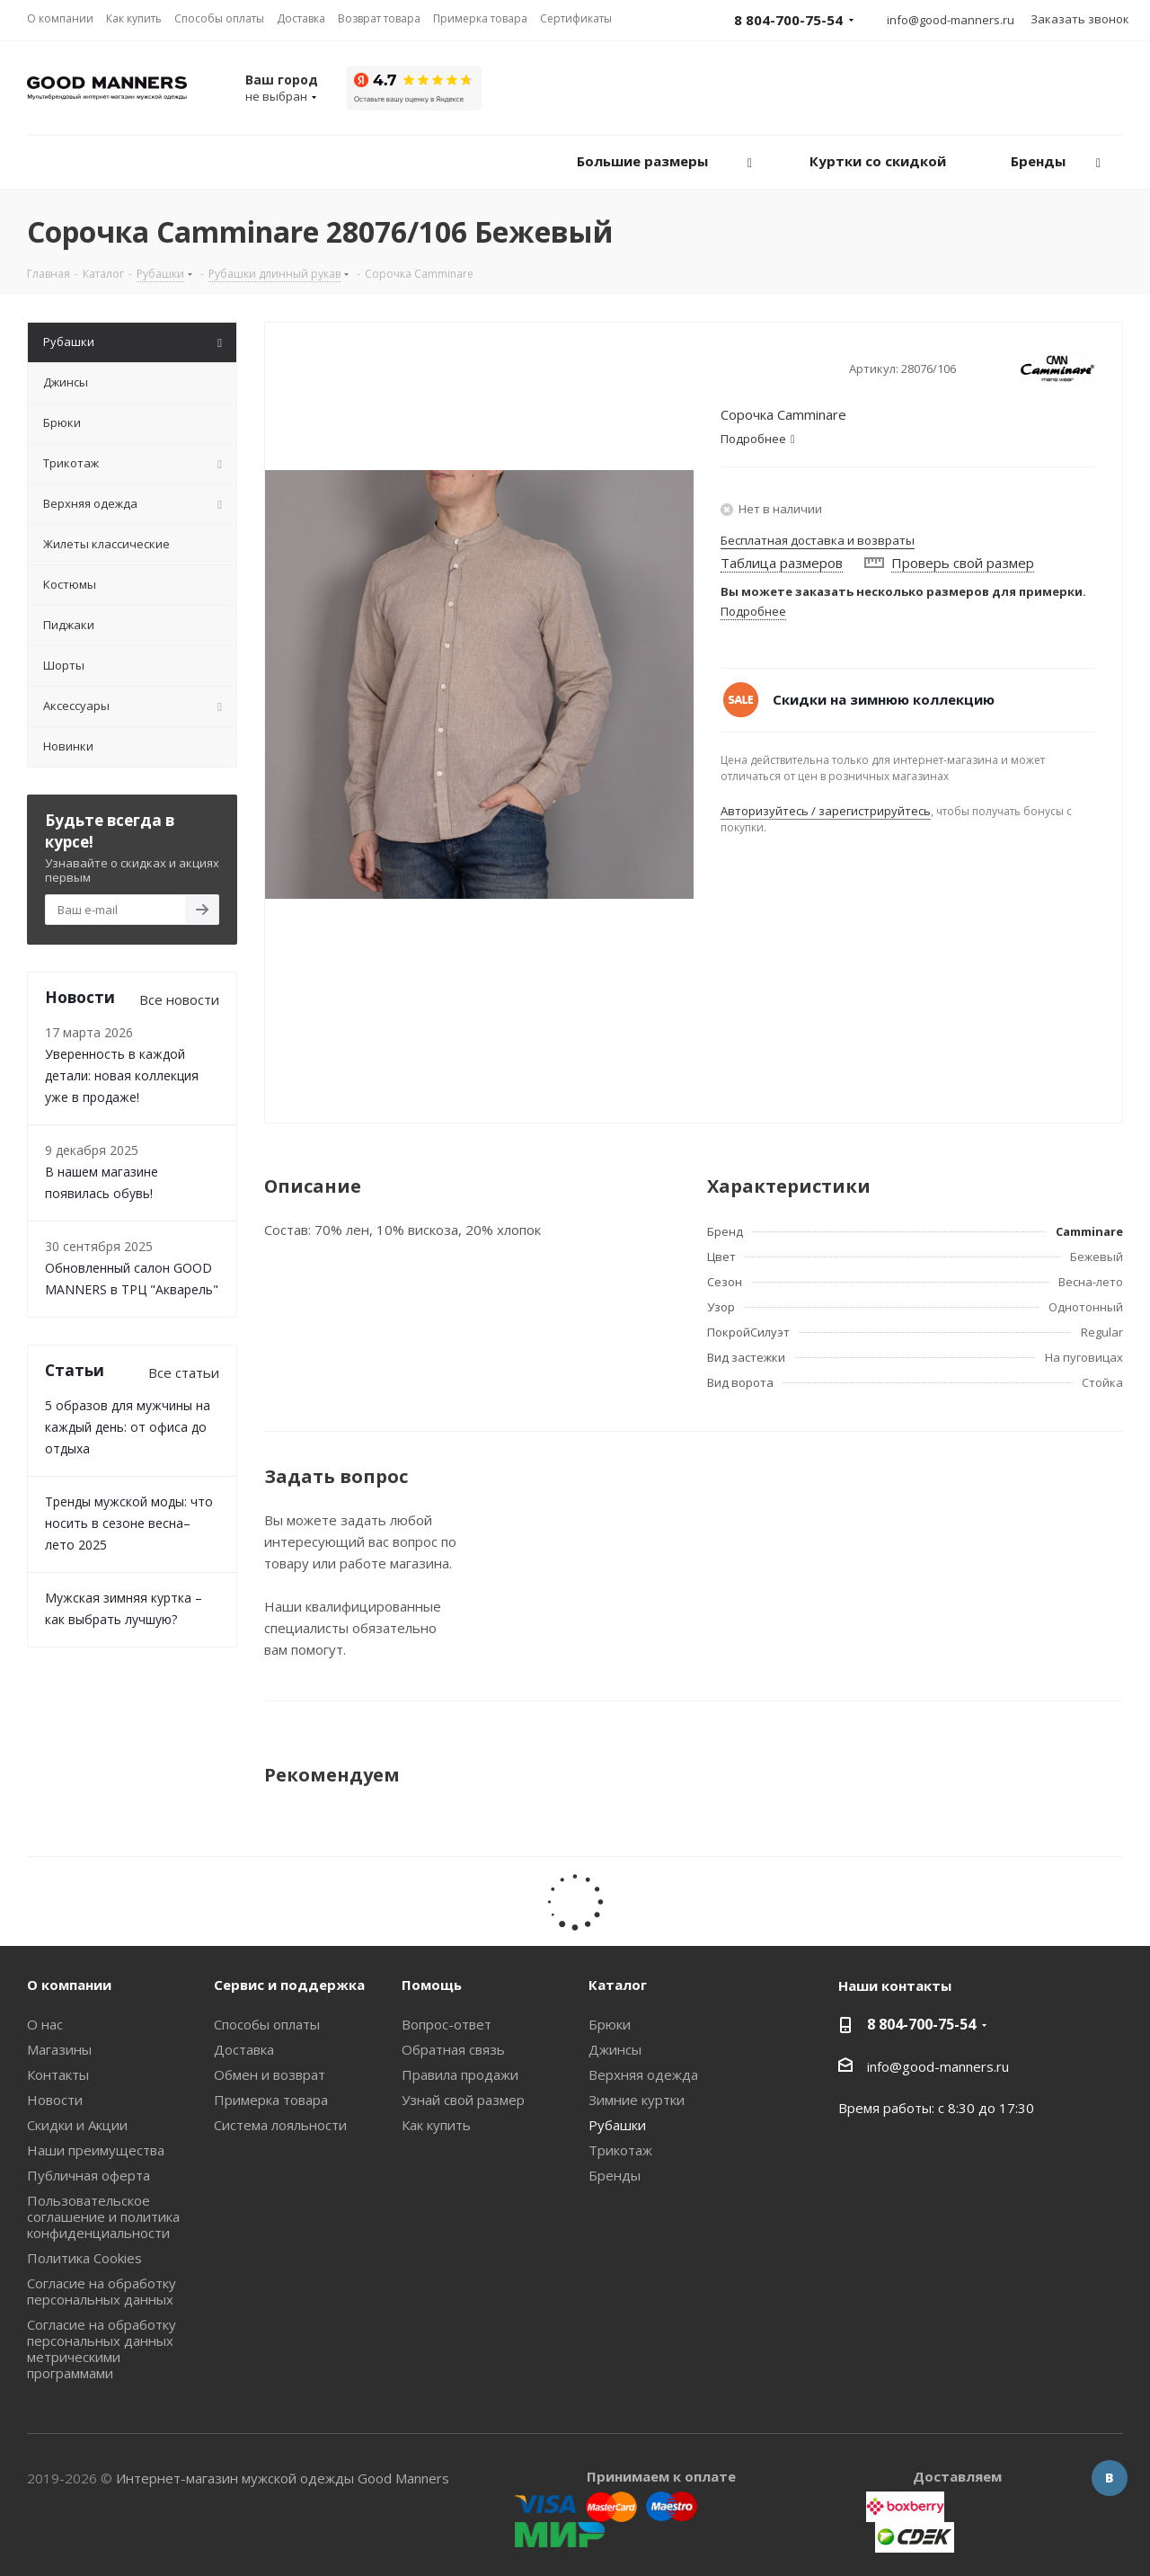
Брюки (609, 2024)
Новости (55, 2100)
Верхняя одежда (643, 2074)
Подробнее (753, 611)
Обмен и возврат (269, 2074)
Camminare (1089, 1231)
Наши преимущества (95, 2150)
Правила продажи (460, 2074)
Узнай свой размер (463, 2100)
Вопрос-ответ (446, 2024)
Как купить (436, 2125)
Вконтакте (1110, 2478)
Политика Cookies (84, 2258)
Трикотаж (620, 2150)
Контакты (58, 2074)
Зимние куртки (636, 2100)
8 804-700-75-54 (921, 2024)
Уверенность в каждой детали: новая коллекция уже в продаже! (122, 1075)
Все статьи (183, 1372)
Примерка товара (271, 2100)
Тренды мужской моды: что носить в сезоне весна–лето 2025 (129, 1523)
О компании (69, 1985)
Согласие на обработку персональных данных (101, 2291)
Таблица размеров (782, 563)
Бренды (614, 2175)
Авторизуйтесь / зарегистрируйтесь (826, 811)
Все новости (179, 999)
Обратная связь (453, 2049)
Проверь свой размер (962, 563)
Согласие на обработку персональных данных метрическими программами (101, 2348)
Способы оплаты (267, 2024)
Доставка (244, 2049)
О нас (45, 2024)
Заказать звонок (1080, 19)
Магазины (59, 2049)
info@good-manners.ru (950, 20)
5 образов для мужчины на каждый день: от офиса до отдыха (127, 1427)
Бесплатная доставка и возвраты (818, 540)
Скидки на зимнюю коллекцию (884, 699)
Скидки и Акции (77, 2125)
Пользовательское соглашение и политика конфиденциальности (103, 2216)
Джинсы (614, 2049)
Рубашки (617, 2125)
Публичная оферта (88, 2175)
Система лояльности (280, 2125)
